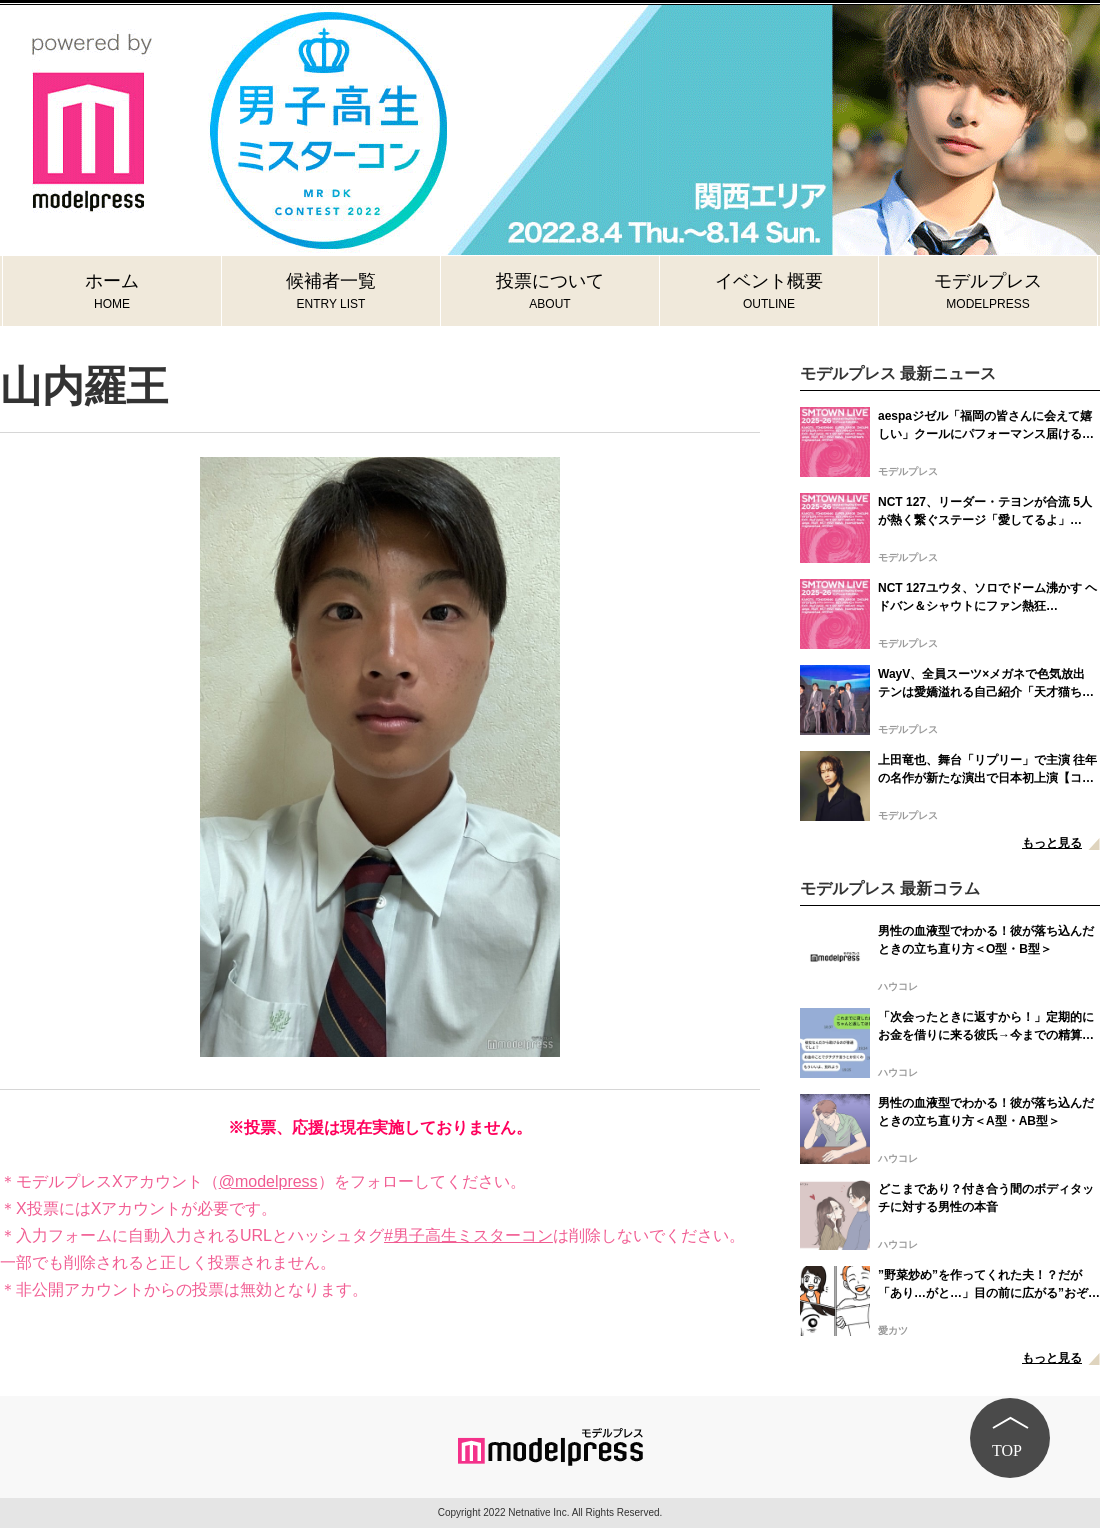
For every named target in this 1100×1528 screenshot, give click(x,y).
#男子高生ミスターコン (468, 1235)
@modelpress (268, 1181)
